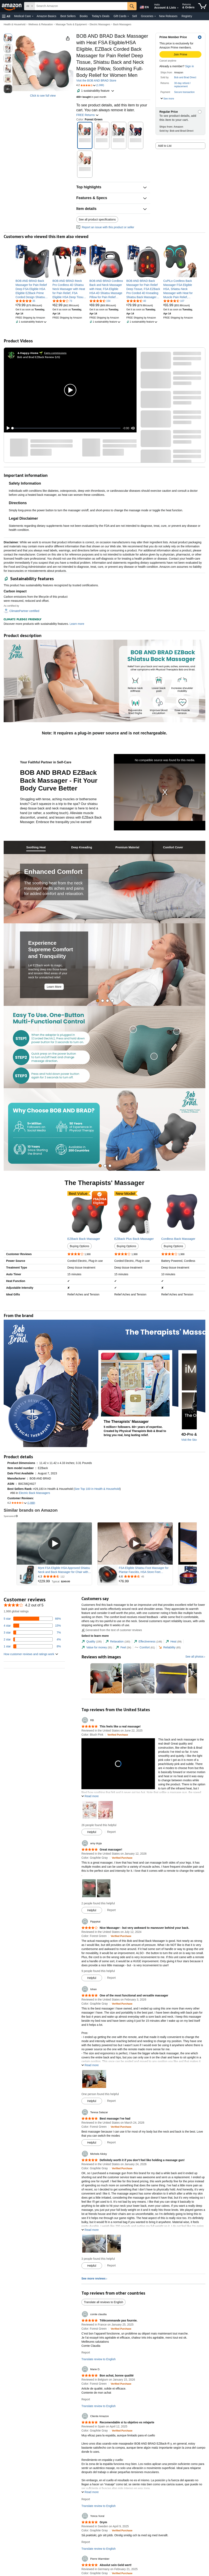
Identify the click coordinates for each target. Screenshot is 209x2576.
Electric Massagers (100, 24)
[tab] (36, 847)
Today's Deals (100, 16)
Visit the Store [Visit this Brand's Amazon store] (190, 1439)
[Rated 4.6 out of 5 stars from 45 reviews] (145, 1576)
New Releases (168, 16)
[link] (32, 289)
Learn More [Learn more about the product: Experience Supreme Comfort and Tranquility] (54, 986)
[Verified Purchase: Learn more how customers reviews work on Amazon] (117, 1734)
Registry (187, 16)
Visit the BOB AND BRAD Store (96, 80)
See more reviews (93, 2278)
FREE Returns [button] (87, 115)
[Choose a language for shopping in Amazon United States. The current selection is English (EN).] (144, 6)
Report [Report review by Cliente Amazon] (85, 2499)
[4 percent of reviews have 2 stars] (32, 1639)
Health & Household (15, 24)
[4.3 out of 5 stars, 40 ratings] (136, 300)
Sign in (189, 66)
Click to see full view (43, 95)
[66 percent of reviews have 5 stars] (32, 1619)
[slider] (66, 428)
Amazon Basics (46, 16)
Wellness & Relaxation (40, 24)
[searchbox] (81, 6)
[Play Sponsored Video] (54, 1543)
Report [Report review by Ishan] (111, 2100)
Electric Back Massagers (34, 1493)
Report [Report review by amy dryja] (111, 1910)
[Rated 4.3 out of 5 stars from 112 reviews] (64, 1576)
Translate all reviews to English (103, 2302)
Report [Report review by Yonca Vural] (85, 2542)
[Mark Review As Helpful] (92, 1832)
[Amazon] (12, 6)
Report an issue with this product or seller (105, 227)
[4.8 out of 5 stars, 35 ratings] (25, 300)
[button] (6, 16)
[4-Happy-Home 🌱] (30, 353)
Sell (134, 16)
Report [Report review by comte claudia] (85, 2352)
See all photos (194, 1656)
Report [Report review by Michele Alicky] (111, 2265)
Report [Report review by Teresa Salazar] (111, 2142)
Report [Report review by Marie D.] (85, 2399)
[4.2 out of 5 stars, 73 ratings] (62, 300)
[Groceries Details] (155, 16)
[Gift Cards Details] (128, 16)
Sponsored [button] (11, 1516)
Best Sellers (68, 16)
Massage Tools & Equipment (71, 24)
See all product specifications (97, 219)
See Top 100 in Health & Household (97, 1488)
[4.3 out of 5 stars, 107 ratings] (173, 300)
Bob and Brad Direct (185, 77)
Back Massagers (122, 24)
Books (84, 16)
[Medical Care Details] (32, 16)
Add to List (164, 145)
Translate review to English (98, 2359)
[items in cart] (202, 6)
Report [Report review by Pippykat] (111, 1977)
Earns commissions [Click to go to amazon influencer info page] (55, 352)
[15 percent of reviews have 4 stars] (32, 1626)
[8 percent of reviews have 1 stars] (32, 1646)
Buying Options (79, 1246)
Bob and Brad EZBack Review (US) (38, 357)
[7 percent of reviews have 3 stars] (32, 1632)
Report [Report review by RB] (111, 1831)
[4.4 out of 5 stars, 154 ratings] (99, 300)
